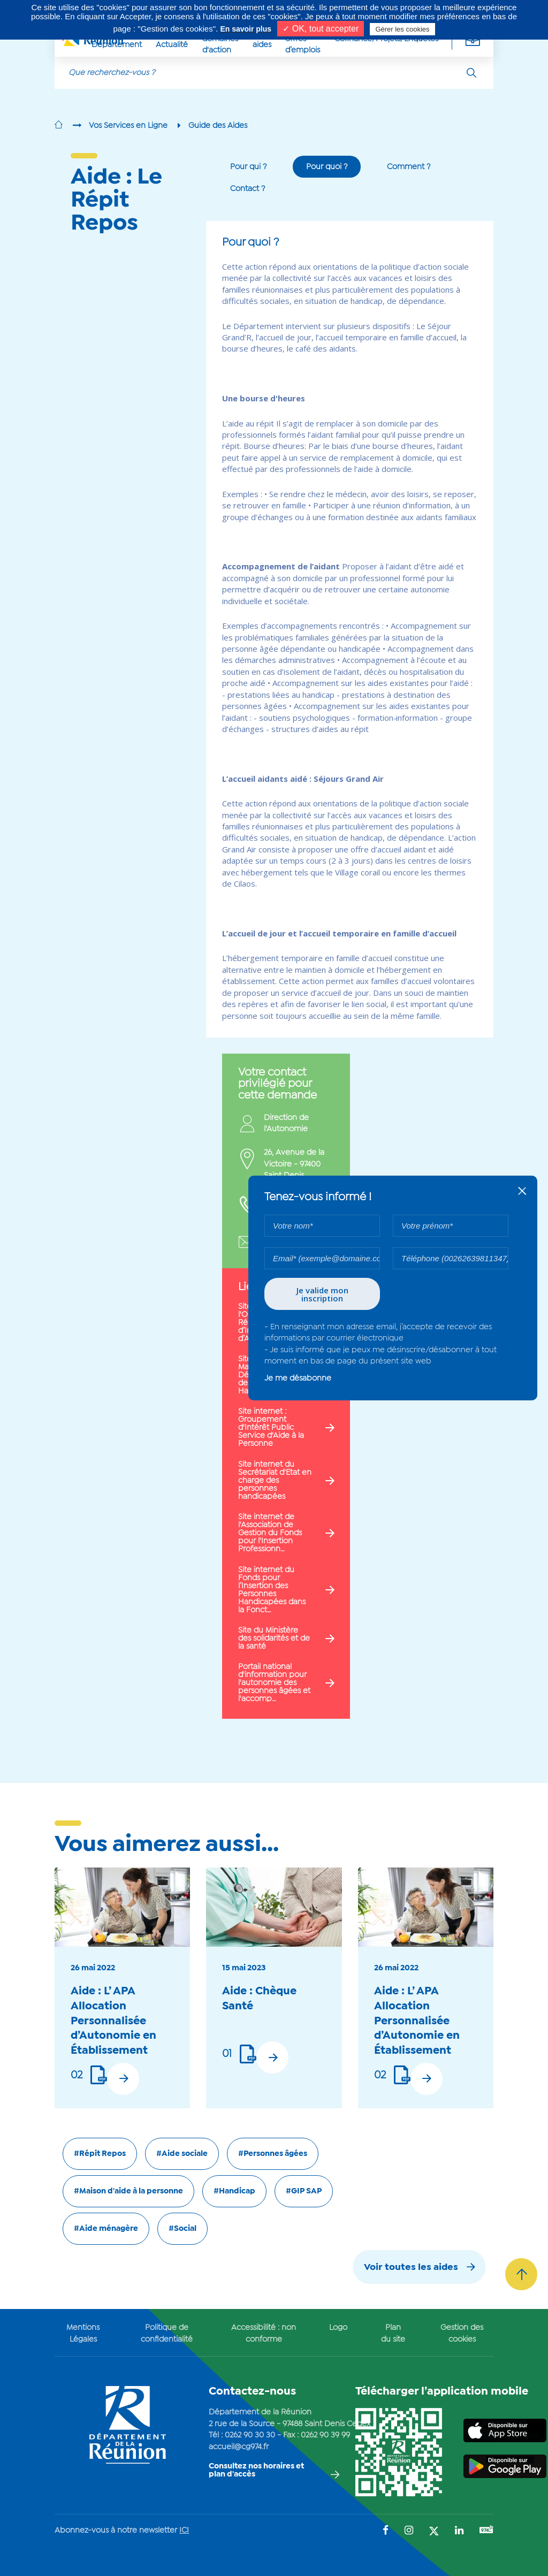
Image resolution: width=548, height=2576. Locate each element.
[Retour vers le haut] (521, 2274)
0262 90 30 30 (250, 2435)
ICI (184, 2530)
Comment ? (408, 167)
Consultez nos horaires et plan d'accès (256, 2470)
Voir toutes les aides (411, 2267)
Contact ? (247, 189)
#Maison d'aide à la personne (128, 2191)
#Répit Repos (100, 2154)
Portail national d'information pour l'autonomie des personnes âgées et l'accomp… (274, 1683)
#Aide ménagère (106, 2229)
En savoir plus (245, 29)
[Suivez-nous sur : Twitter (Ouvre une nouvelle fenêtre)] (434, 2532)
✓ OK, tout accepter (321, 28)
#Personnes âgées (272, 2154)
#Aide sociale (182, 2154)
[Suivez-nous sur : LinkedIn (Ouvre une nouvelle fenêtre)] (459, 2531)
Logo (338, 2328)
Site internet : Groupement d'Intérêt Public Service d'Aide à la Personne (271, 1427)
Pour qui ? (248, 167)
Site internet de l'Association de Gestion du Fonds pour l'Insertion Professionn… (270, 1533)
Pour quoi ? (326, 167)
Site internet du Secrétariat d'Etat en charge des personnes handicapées (274, 1480)
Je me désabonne (297, 1378)
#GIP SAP (304, 2191)
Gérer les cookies (402, 29)
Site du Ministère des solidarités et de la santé (274, 1638)
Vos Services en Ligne (128, 126)
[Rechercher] (471, 73)
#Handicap (234, 2191)
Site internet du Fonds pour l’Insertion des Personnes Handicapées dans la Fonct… (272, 1590)
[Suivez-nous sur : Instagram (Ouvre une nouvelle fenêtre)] (409, 2531)
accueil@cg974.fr (239, 2447)
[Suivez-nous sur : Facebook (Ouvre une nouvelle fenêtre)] (386, 2531)
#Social (182, 2229)
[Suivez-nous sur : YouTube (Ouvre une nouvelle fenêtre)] (486, 2530)
